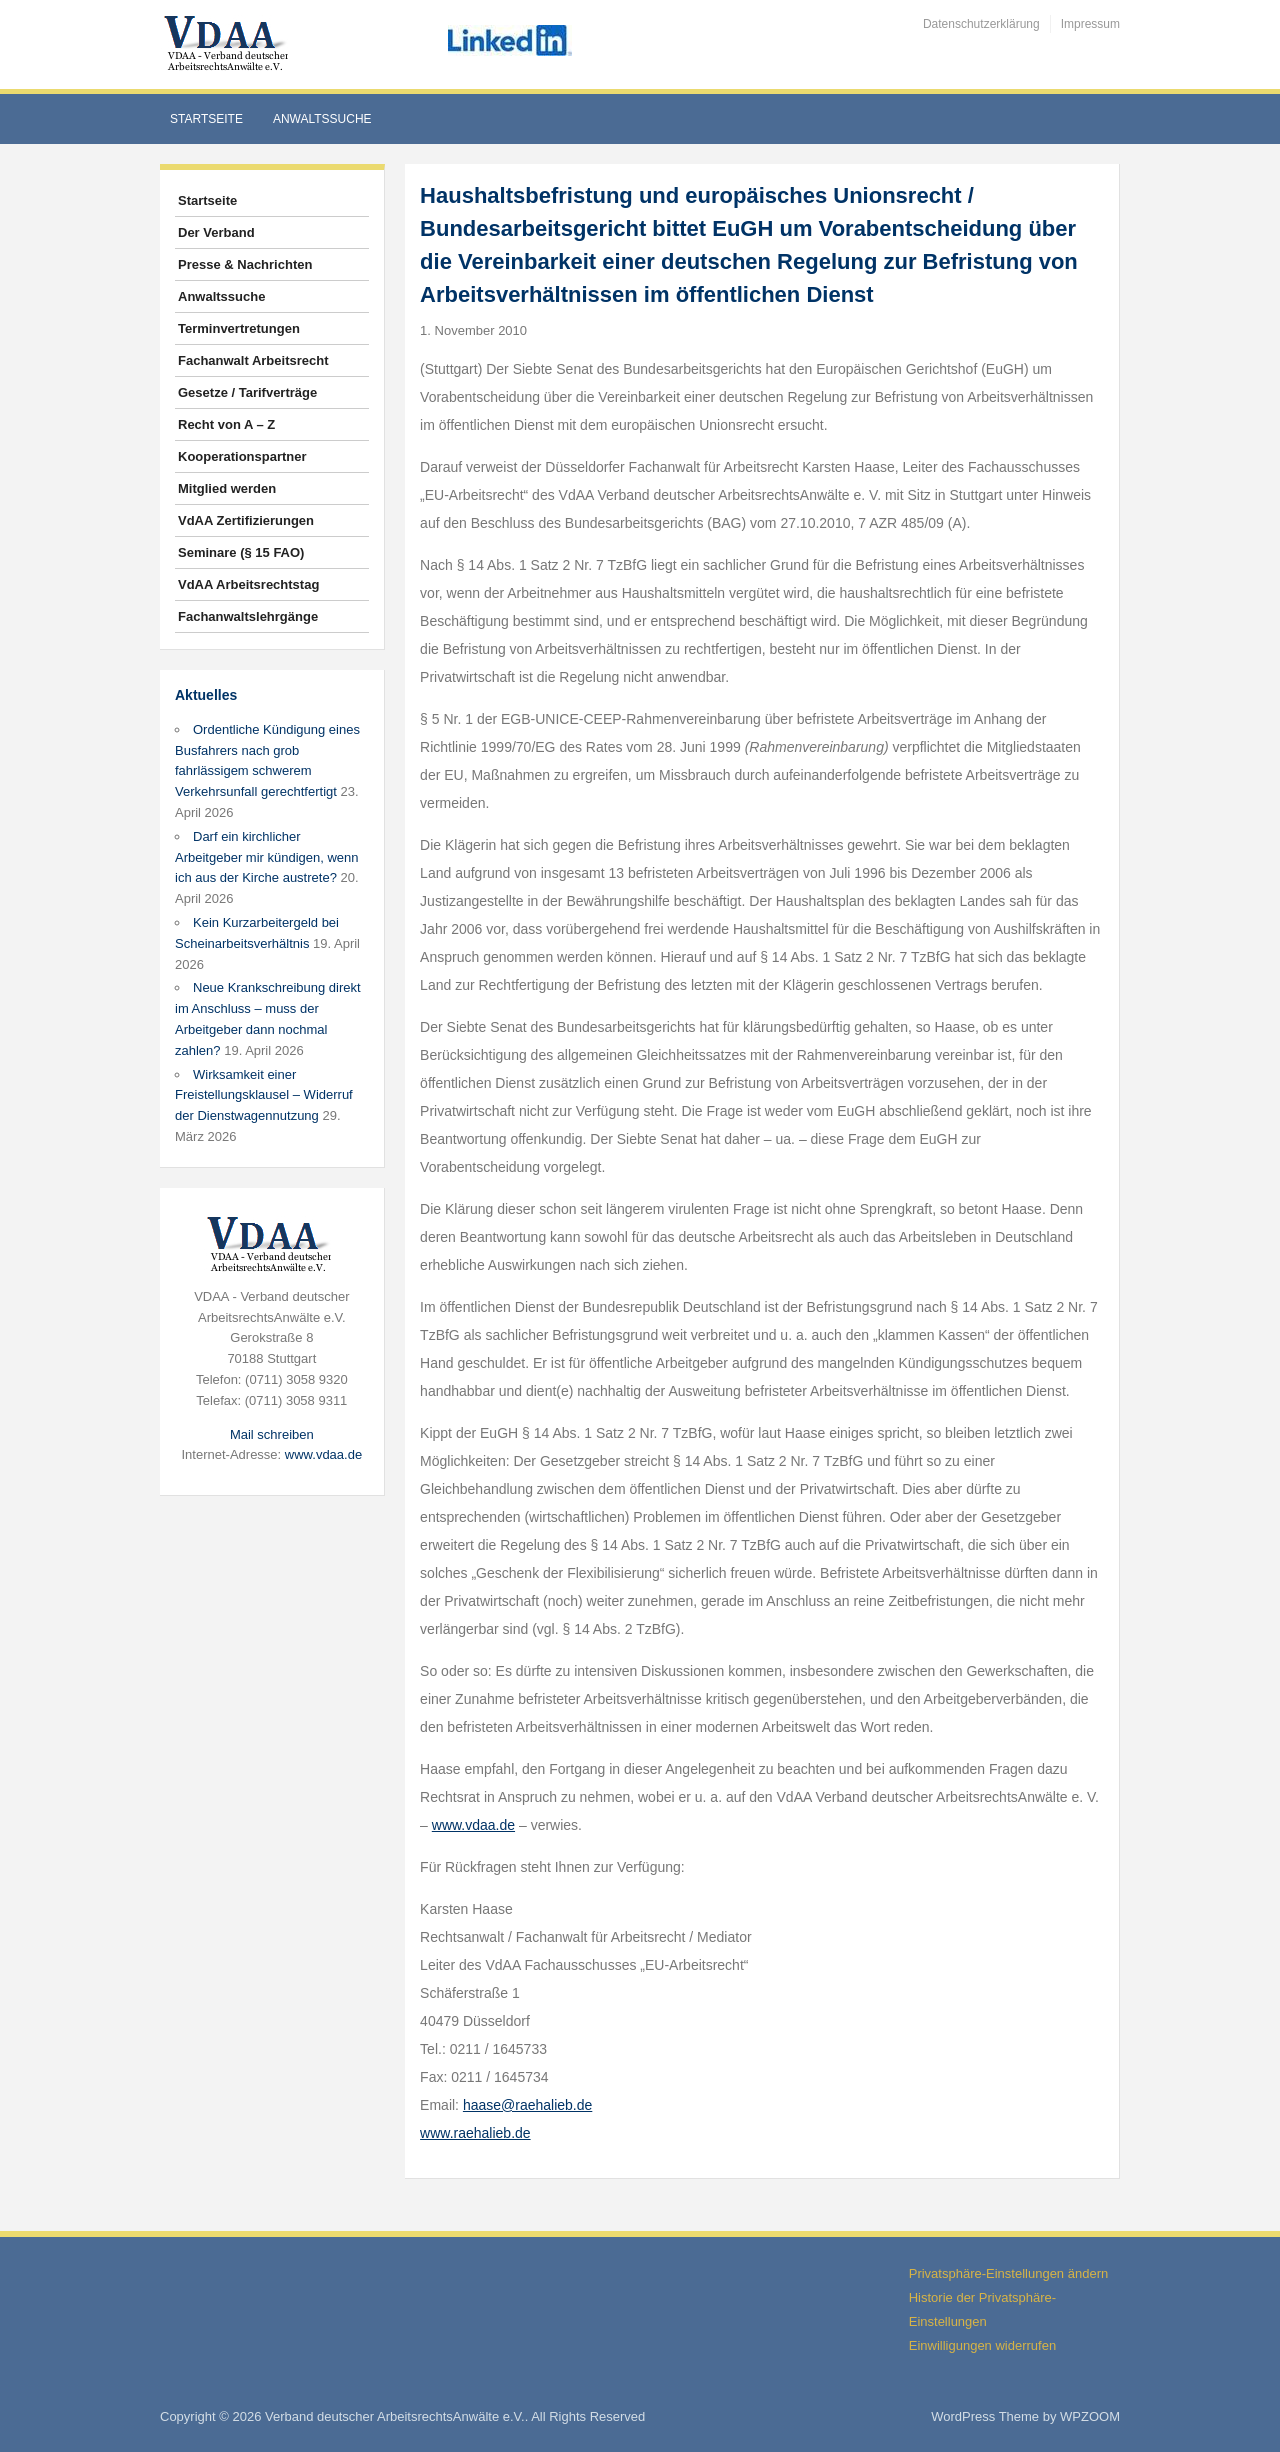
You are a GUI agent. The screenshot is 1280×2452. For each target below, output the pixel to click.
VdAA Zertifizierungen (246, 520)
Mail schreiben (272, 1434)
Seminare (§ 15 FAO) (241, 552)
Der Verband (216, 232)
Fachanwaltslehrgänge (248, 616)
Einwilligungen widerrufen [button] (982, 2345)
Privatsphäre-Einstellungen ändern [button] (1008, 2273)
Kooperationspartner (242, 456)
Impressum (1090, 24)
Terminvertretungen (239, 328)
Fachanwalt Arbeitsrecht (253, 360)
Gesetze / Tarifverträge (247, 392)
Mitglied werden (227, 488)
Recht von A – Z (226, 424)
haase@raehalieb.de (527, 2105)
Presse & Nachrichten (245, 264)
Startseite (206, 119)
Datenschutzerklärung (981, 24)
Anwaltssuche (322, 119)
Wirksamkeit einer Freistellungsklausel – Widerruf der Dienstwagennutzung (264, 1095)
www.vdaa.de (323, 1454)
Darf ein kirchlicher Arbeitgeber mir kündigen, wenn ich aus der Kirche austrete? (267, 857)
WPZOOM (1090, 2416)
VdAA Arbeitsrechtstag (248, 584)
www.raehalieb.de (475, 2133)
